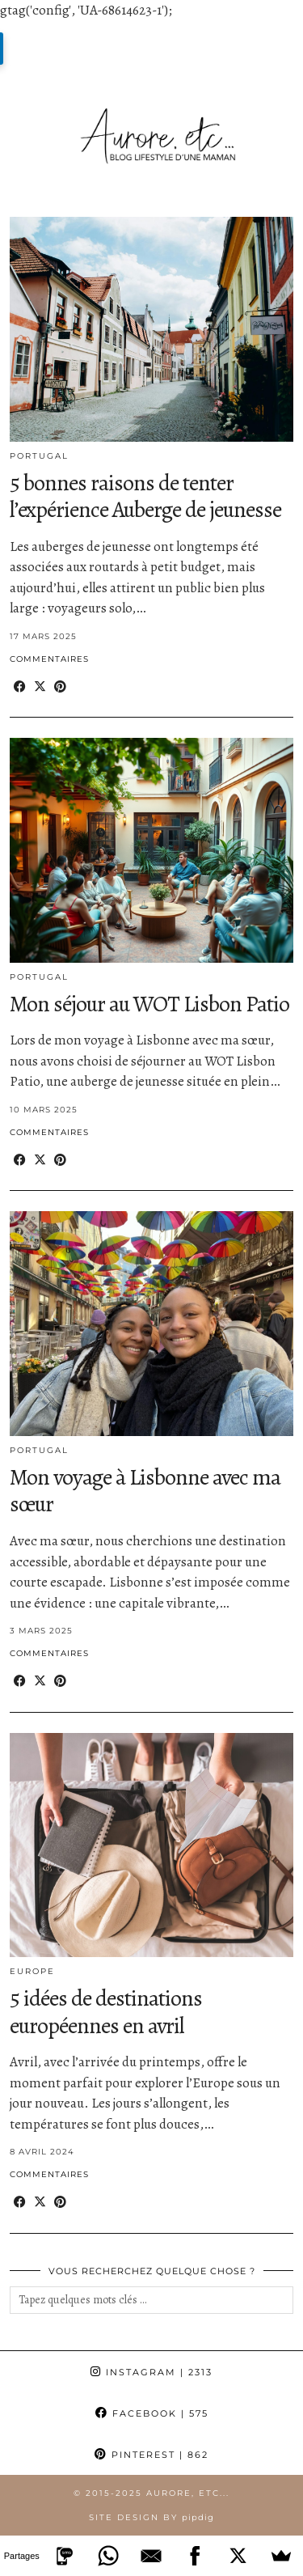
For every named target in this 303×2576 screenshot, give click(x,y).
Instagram (151, 2372)
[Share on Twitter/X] (40, 686)
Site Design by (151, 2517)
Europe (32, 1971)
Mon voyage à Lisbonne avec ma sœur (145, 1491)
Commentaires (49, 659)
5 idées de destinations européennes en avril (106, 2012)
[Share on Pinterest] (60, 686)
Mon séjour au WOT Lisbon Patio (149, 1004)
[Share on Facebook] (20, 686)
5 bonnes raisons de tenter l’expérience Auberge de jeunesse (145, 497)
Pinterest (151, 2454)
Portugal (39, 456)
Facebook (151, 2413)
